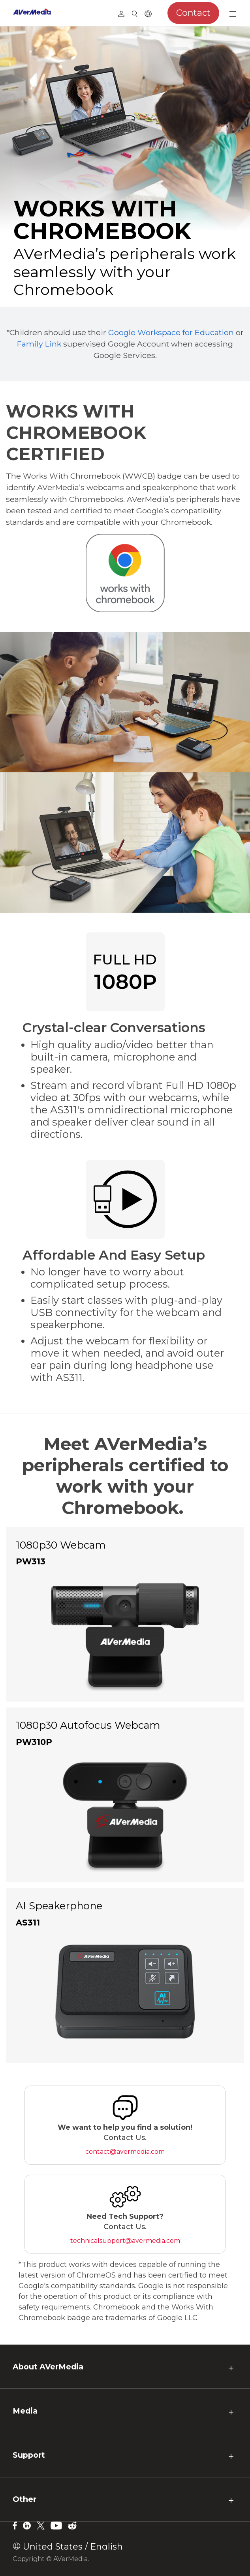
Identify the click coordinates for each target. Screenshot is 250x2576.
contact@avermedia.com (125, 2151)
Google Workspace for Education (171, 332)
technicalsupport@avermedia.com (125, 2240)
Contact (193, 12)
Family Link (39, 344)
